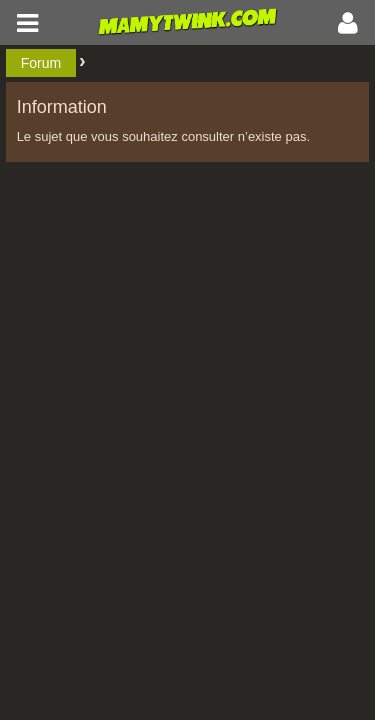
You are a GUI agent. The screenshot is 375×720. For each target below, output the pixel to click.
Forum (41, 63)
